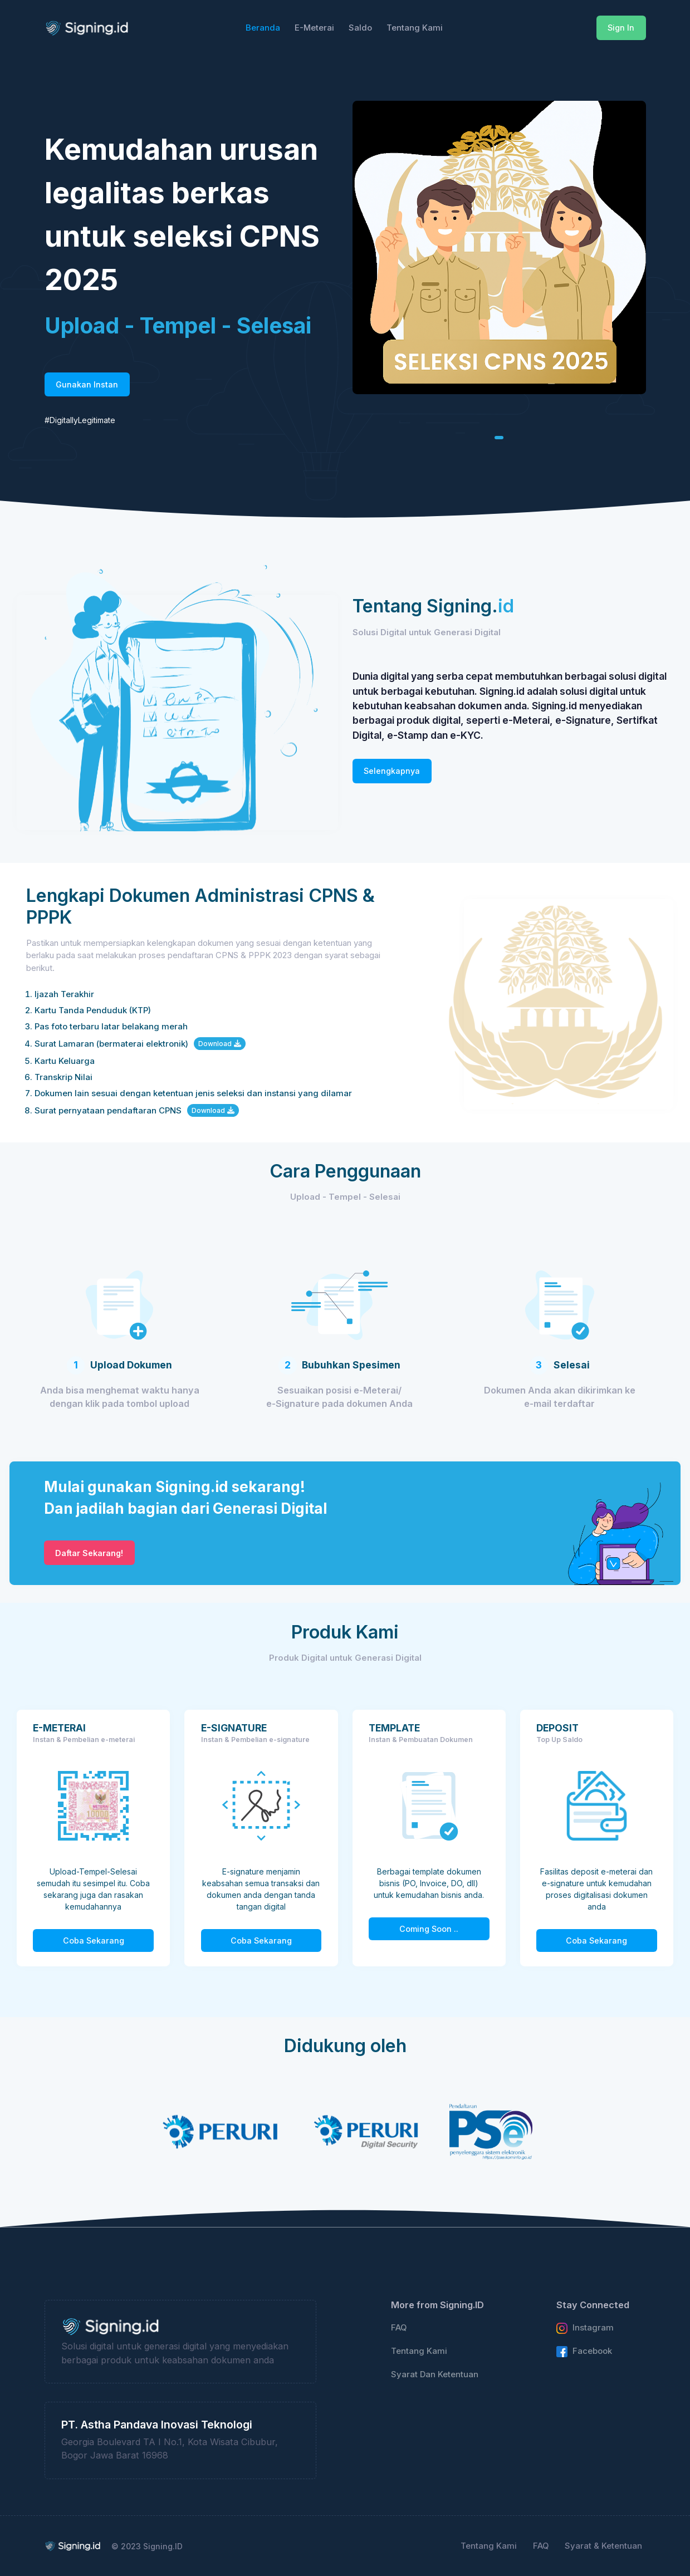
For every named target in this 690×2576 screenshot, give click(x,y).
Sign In (621, 27)
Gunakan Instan (87, 384)
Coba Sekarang (93, 1940)
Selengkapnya (392, 771)
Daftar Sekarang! (89, 1553)
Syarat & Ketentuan (603, 2546)
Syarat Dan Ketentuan (434, 2374)
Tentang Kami (419, 2351)
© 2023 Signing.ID (147, 2546)
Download (219, 1043)
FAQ (399, 2328)
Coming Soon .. (428, 1929)
